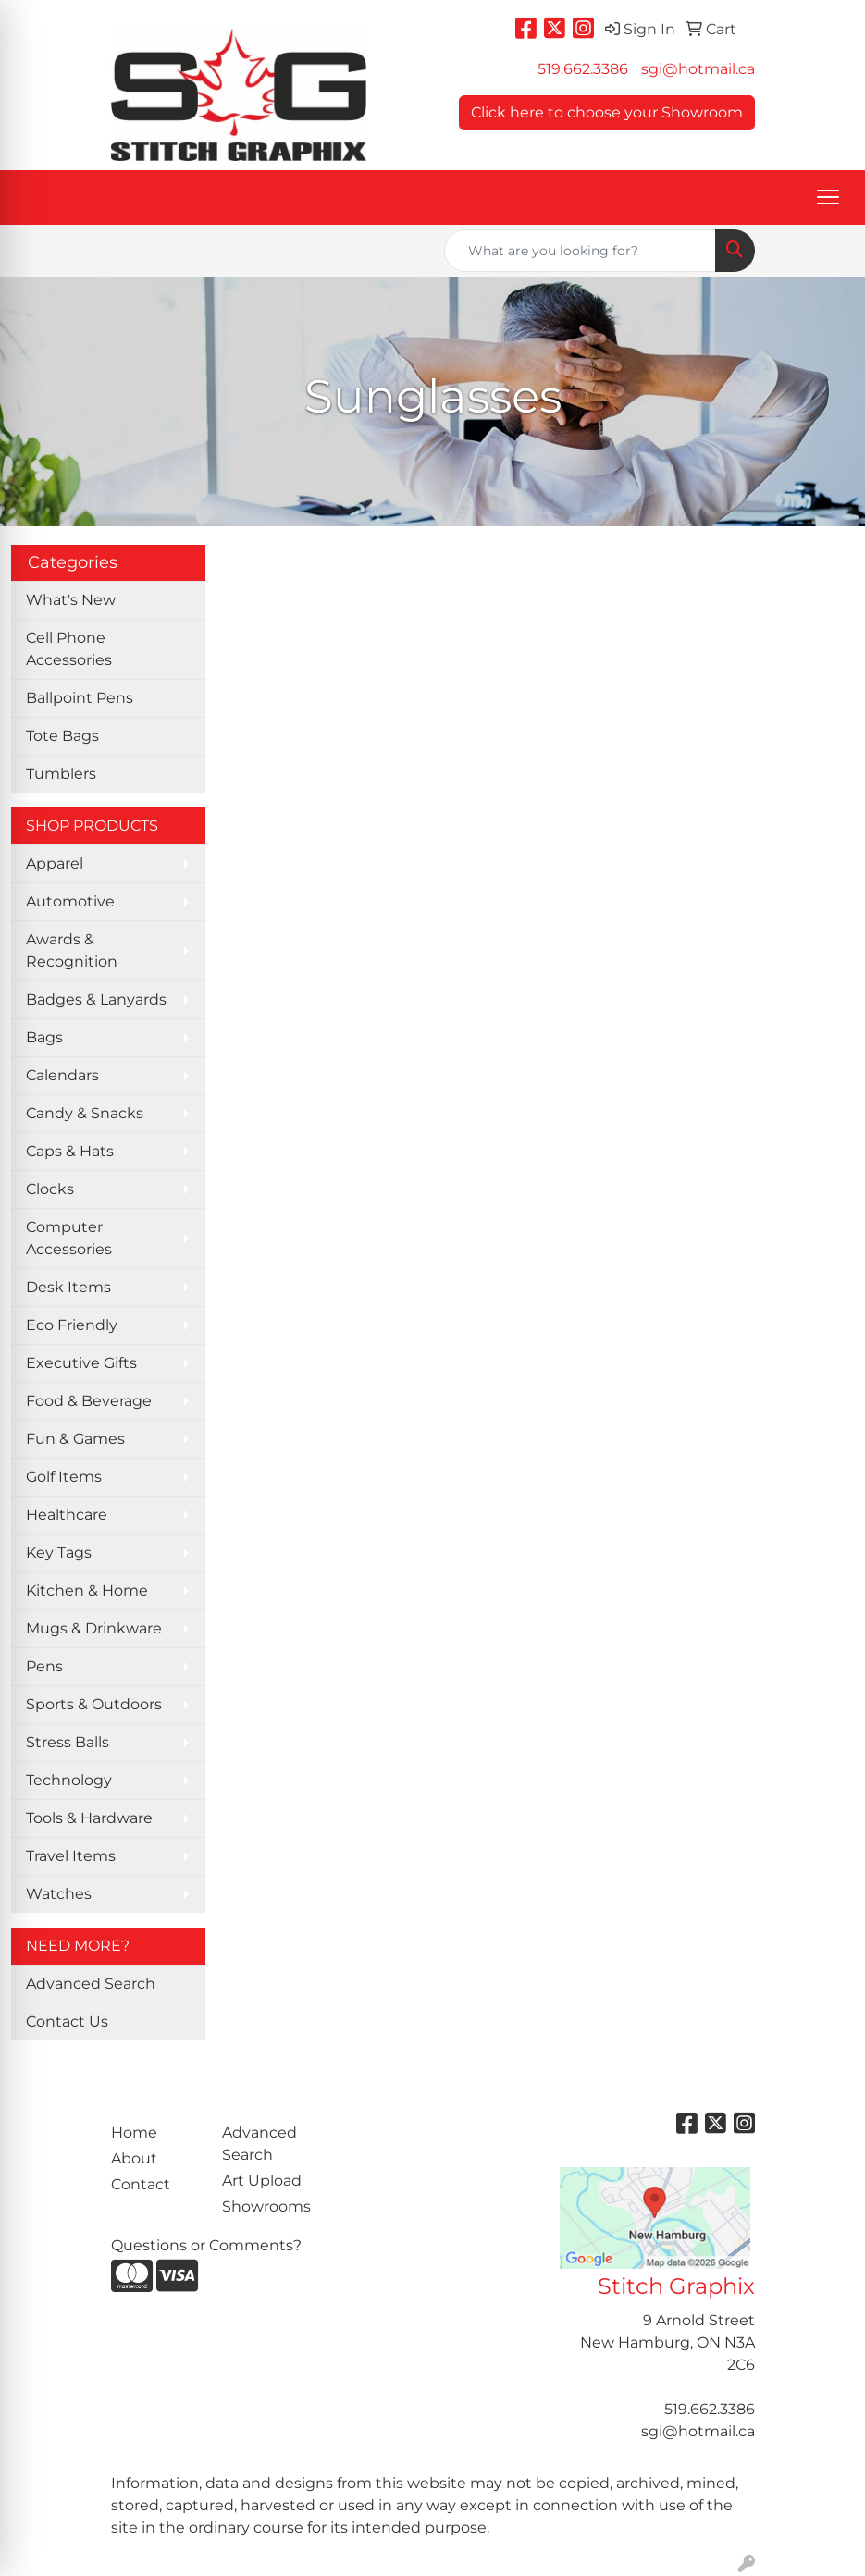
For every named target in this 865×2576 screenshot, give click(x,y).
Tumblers (61, 774)
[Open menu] (827, 197)
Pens (44, 1666)
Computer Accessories (69, 1238)
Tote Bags (62, 736)
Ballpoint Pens (79, 698)
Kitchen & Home (87, 1590)
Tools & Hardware (89, 1818)
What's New (71, 600)
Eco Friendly (71, 1325)
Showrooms (266, 2206)
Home (134, 2132)
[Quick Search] (580, 250)
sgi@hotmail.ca (698, 69)
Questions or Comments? (206, 2245)
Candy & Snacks (84, 1113)
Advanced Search (90, 1983)
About (134, 2158)
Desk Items (68, 1287)
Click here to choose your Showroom (607, 112)
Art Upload (262, 2180)
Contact (140, 2184)
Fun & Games (75, 1439)
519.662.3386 (583, 69)
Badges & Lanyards (96, 999)
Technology (69, 1780)
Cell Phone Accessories (69, 649)
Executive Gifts (81, 1363)
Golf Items (64, 1476)
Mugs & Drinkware (94, 1628)
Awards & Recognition (71, 950)
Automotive (70, 901)
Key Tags (59, 1552)
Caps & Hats (70, 1151)
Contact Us (67, 2021)
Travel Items (71, 1856)
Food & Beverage (89, 1401)
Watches (59, 1894)
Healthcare (66, 1514)
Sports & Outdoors (94, 1704)
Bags (44, 1037)
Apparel (54, 863)
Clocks (50, 1189)
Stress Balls (67, 1742)
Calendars (62, 1075)
